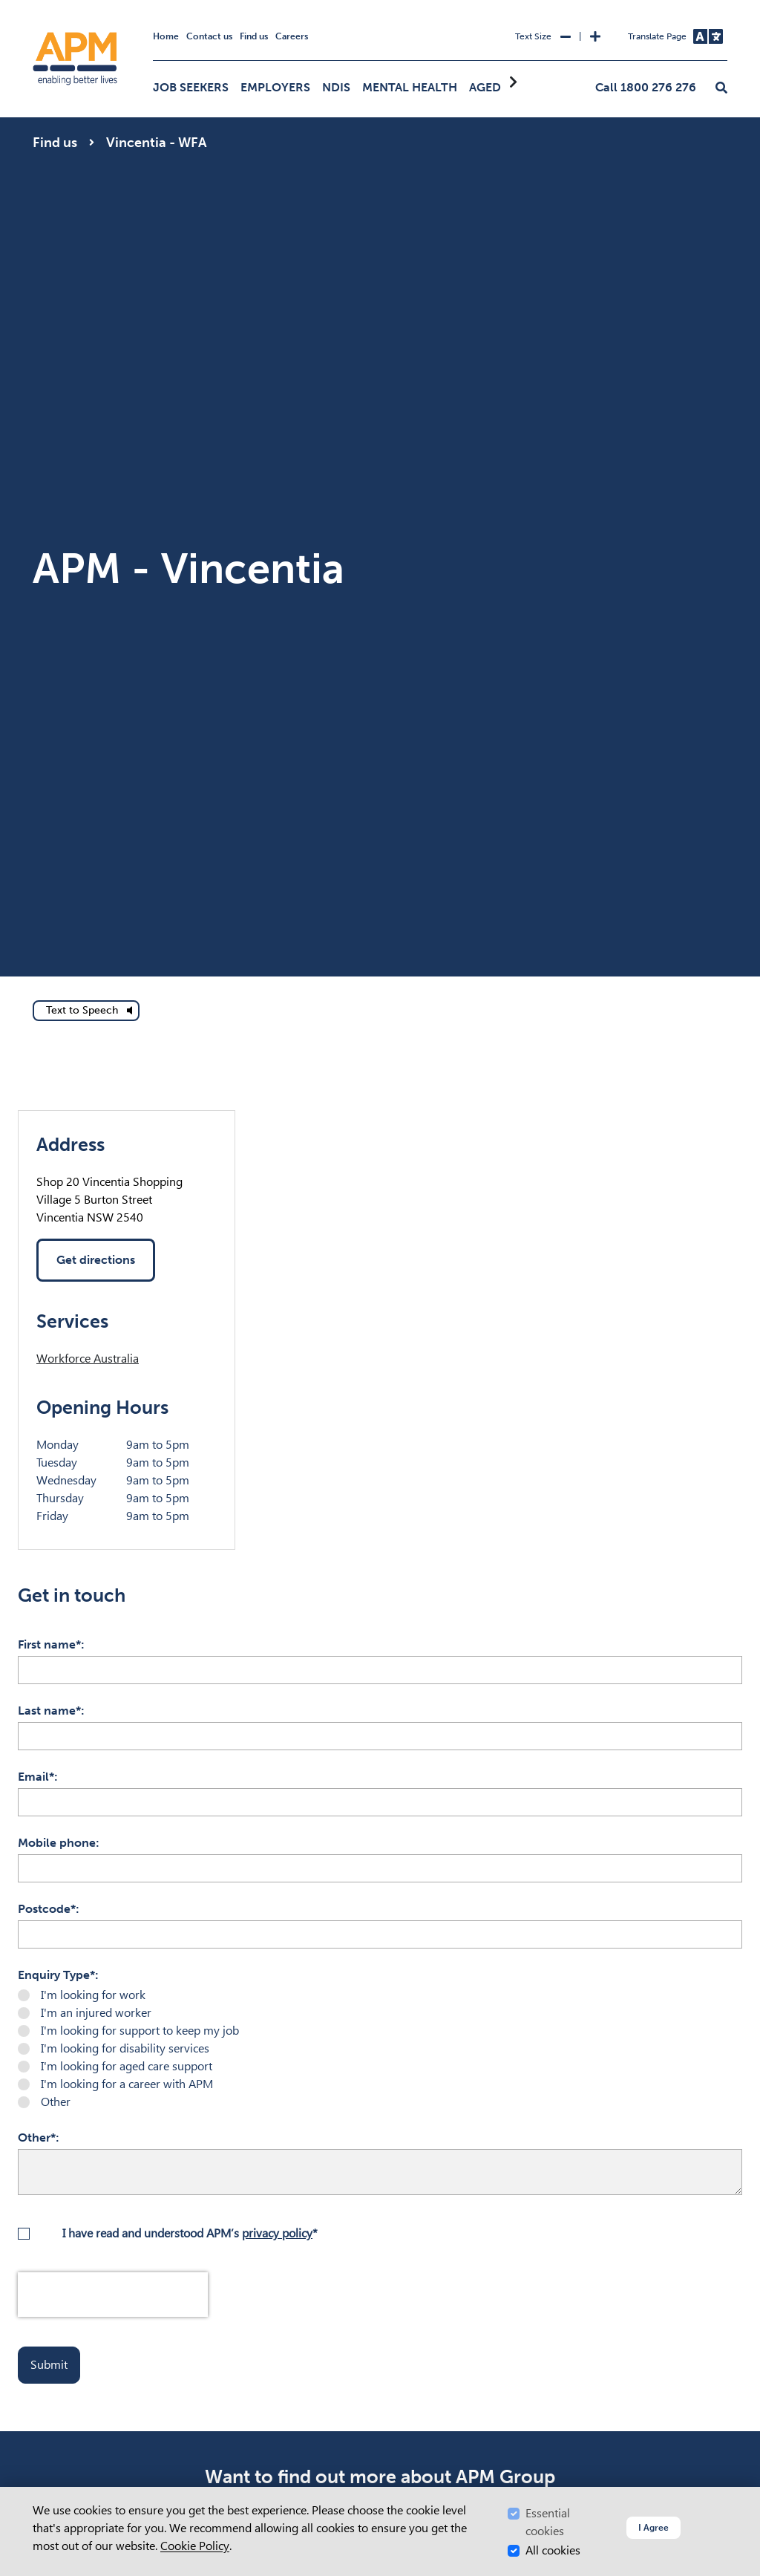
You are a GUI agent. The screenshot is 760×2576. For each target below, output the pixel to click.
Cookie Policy (194, 2546)
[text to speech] (86, 1010)
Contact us (209, 36)
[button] (721, 88)
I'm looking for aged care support (126, 2066)
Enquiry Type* (56, 1975)
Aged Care (501, 87)
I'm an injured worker (96, 2013)
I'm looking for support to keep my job (140, 2031)
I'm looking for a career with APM (127, 2084)
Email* (36, 1777)
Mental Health (409, 87)
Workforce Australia (87, 1358)
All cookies (552, 2550)
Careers (291, 36)
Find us (254, 36)
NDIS (336, 87)
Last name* (49, 1710)
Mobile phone (57, 1843)
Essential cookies (547, 2522)
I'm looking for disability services (125, 2048)
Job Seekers (191, 87)
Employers (275, 87)
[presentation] (113, 2294)
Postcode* (47, 1909)
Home (166, 36)
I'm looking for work (93, 1995)
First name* (49, 1644)
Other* (37, 2137)
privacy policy (277, 2233)
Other (56, 2102)
